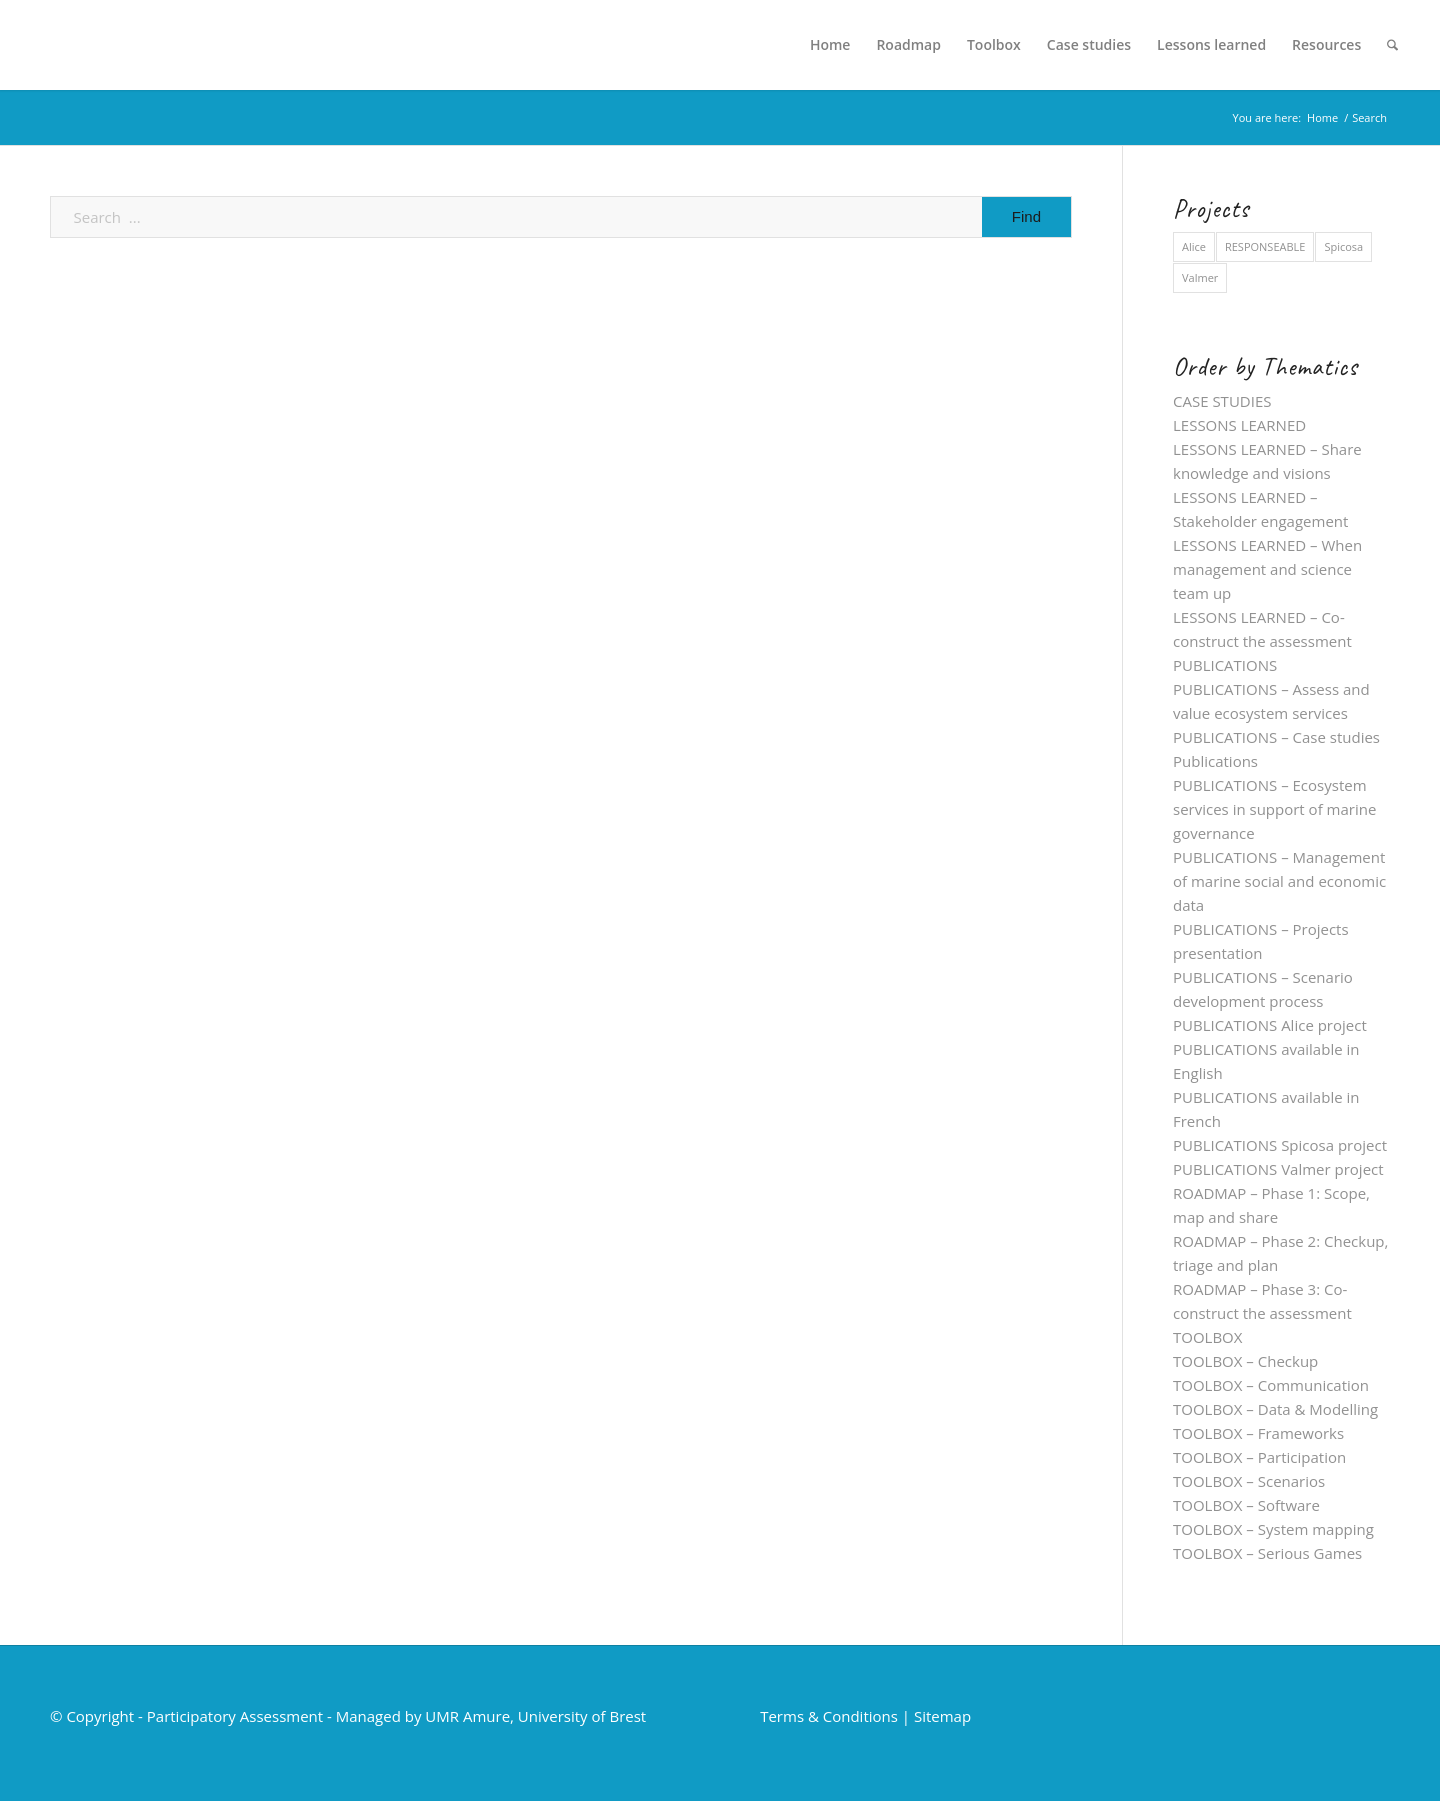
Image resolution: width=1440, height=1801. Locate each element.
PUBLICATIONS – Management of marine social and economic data (1279, 881)
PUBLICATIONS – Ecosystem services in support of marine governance (1274, 809)
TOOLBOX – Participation (1259, 1457)
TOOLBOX (1207, 1337)
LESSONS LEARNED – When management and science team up (1267, 569)
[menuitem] (830, 45)
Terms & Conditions (829, 1716)
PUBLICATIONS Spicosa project (1280, 1145)
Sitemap (942, 1716)
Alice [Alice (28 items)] (1194, 246)
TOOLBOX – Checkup (1245, 1361)
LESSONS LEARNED (1239, 425)
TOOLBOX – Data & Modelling (1275, 1409)
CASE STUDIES (1222, 401)
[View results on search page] (1026, 217)
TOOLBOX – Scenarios (1249, 1481)
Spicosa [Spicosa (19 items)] (1343, 246)
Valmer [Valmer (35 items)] (1200, 277)
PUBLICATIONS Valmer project (1278, 1169)
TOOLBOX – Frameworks (1258, 1433)
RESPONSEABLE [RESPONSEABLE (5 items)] (1265, 246)
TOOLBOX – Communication (1271, 1385)
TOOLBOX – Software (1246, 1505)
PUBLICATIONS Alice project (1270, 1025)
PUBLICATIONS (1225, 665)
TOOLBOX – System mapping (1273, 1529)
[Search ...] (561, 217)
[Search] (1392, 45)
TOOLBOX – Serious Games (1267, 1553)
